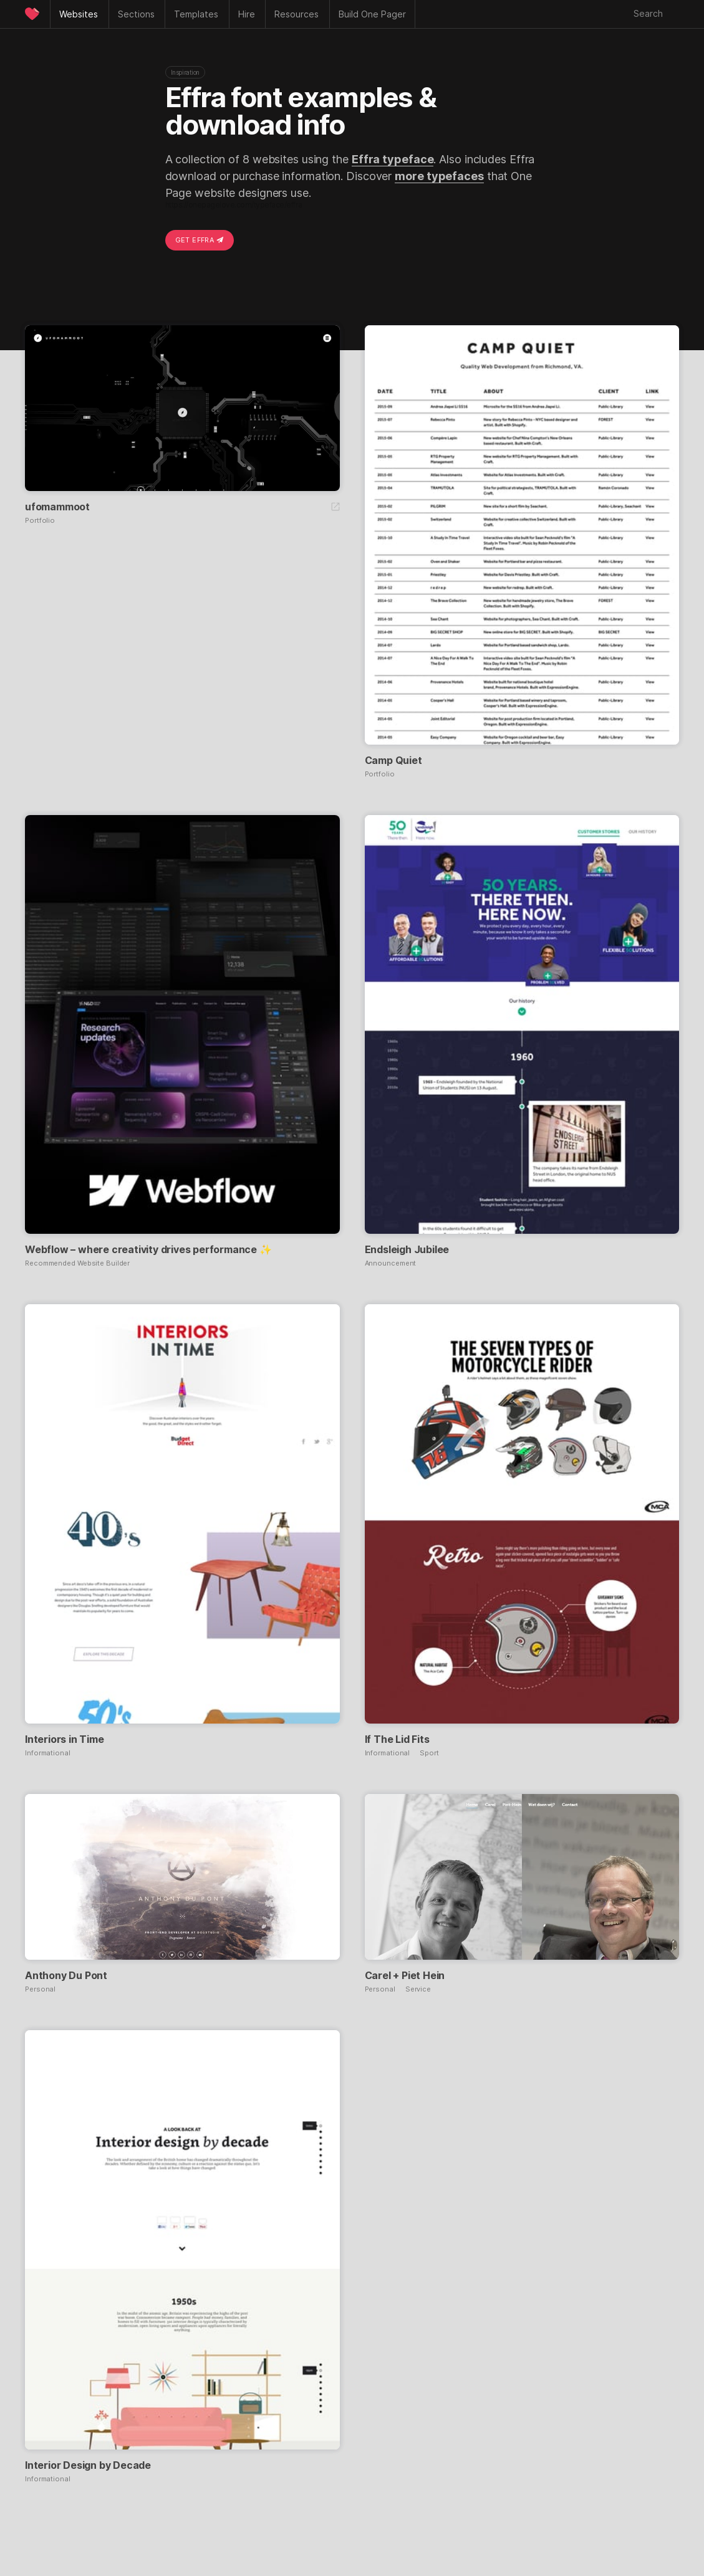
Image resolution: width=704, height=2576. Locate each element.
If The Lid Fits (397, 1739)
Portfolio (40, 520)
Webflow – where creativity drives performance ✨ (148, 1249)
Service (418, 1989)
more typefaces (439, 176)
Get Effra (199, 240)
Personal (40, 1989)
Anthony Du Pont (66, 1975)
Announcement (391, 1263)
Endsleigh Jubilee (407, 1249)
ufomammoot (57, 506)
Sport (429, 1753)
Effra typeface (393, 159)
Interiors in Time (64, 1739)
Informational (47, 1753)
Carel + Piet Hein (405, 1975)
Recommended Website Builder (77, 1263)
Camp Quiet (393, 760)
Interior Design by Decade (88, 2465)
